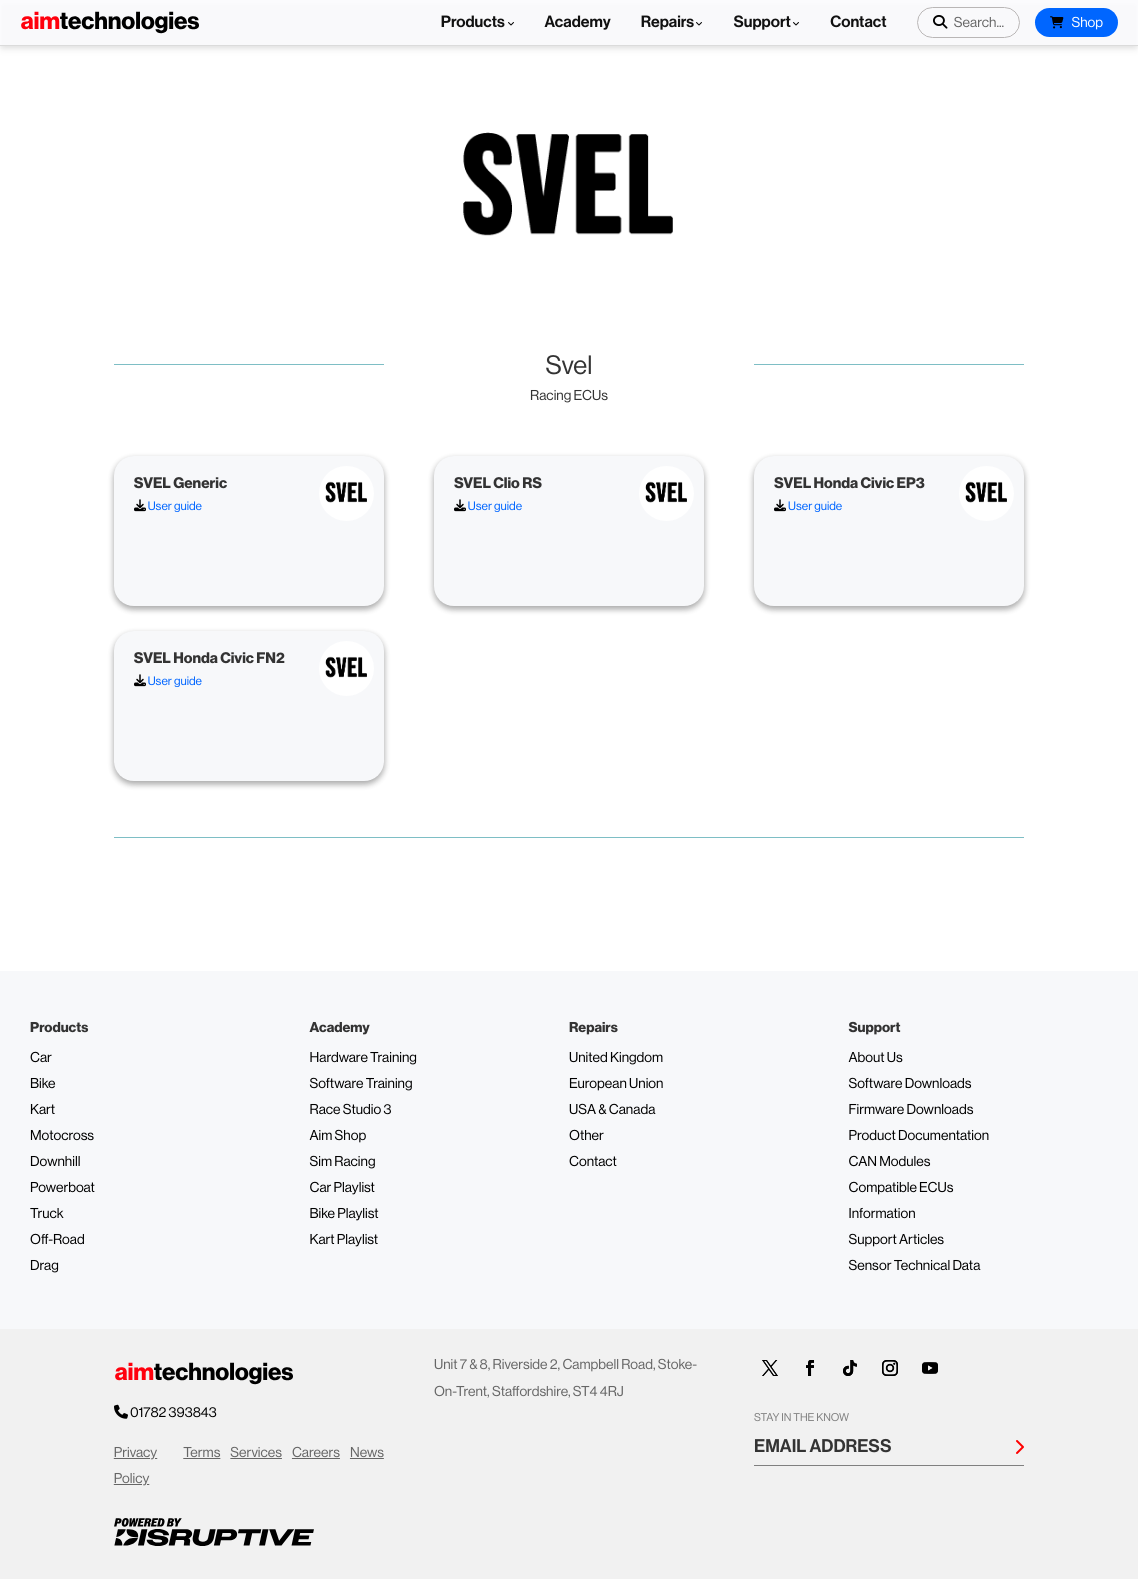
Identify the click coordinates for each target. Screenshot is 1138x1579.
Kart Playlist (344, 1240)
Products (478, 22)
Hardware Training (363, 1058)
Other (586, 1136)
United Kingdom (616, 1058)
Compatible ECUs (901, 1188)
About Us (876, 1058)
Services (256, 1453)
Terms (201, 1453)
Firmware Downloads (911, 1110)
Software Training (361, 1084)
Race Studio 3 (351, 1110)
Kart (42, 1110)
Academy (578, 22)
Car (41, 1058)
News (367, 1453)
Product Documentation (919, 1136)
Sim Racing (343, 1162)
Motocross (62, 1136)
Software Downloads (910, 1084)
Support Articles (897, 1240)
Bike (43, 1084)
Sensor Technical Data (915, 1266)
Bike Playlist (344, 1214)
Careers (316, 1453)
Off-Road (57, 1240)
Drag (44, 1266)
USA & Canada (612, 1110)
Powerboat (62, 1188)
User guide (168, 506)
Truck (47, 1214)
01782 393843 (174, 1413)
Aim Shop (338, 1136)
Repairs (668, 22)
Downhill (55, 1162)
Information (882, 1214)
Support (761, 22)
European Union (616, 1084)
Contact (858, 22)
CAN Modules (890, 1162)
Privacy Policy (135, 1466)
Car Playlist (342, 1188)
